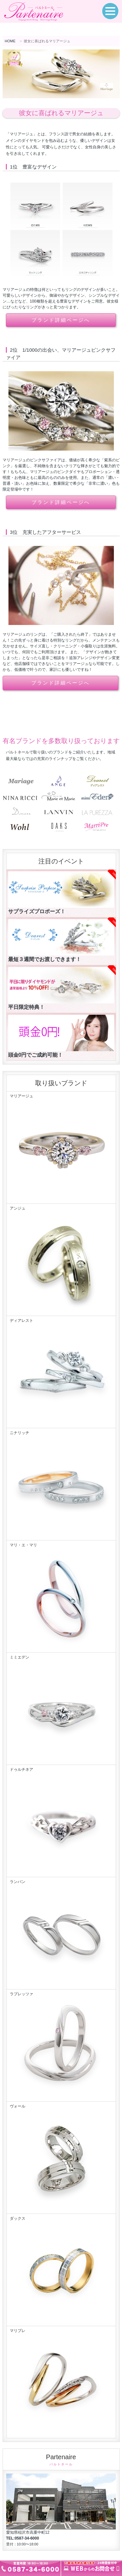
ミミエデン (61, 1709)
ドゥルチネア (61, 1821)
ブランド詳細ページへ (61, 320)
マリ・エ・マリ (61, 1597)
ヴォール (61, 2158)
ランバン (61, 1933)
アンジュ (61, 1260)
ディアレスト (61, 1372)
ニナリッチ (61, 1484)
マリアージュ (61, 1148)
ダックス (61, 2270)
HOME (10, 41)
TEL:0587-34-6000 (22, 2538)
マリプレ (61, 2382)
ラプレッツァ (61, 2046)
